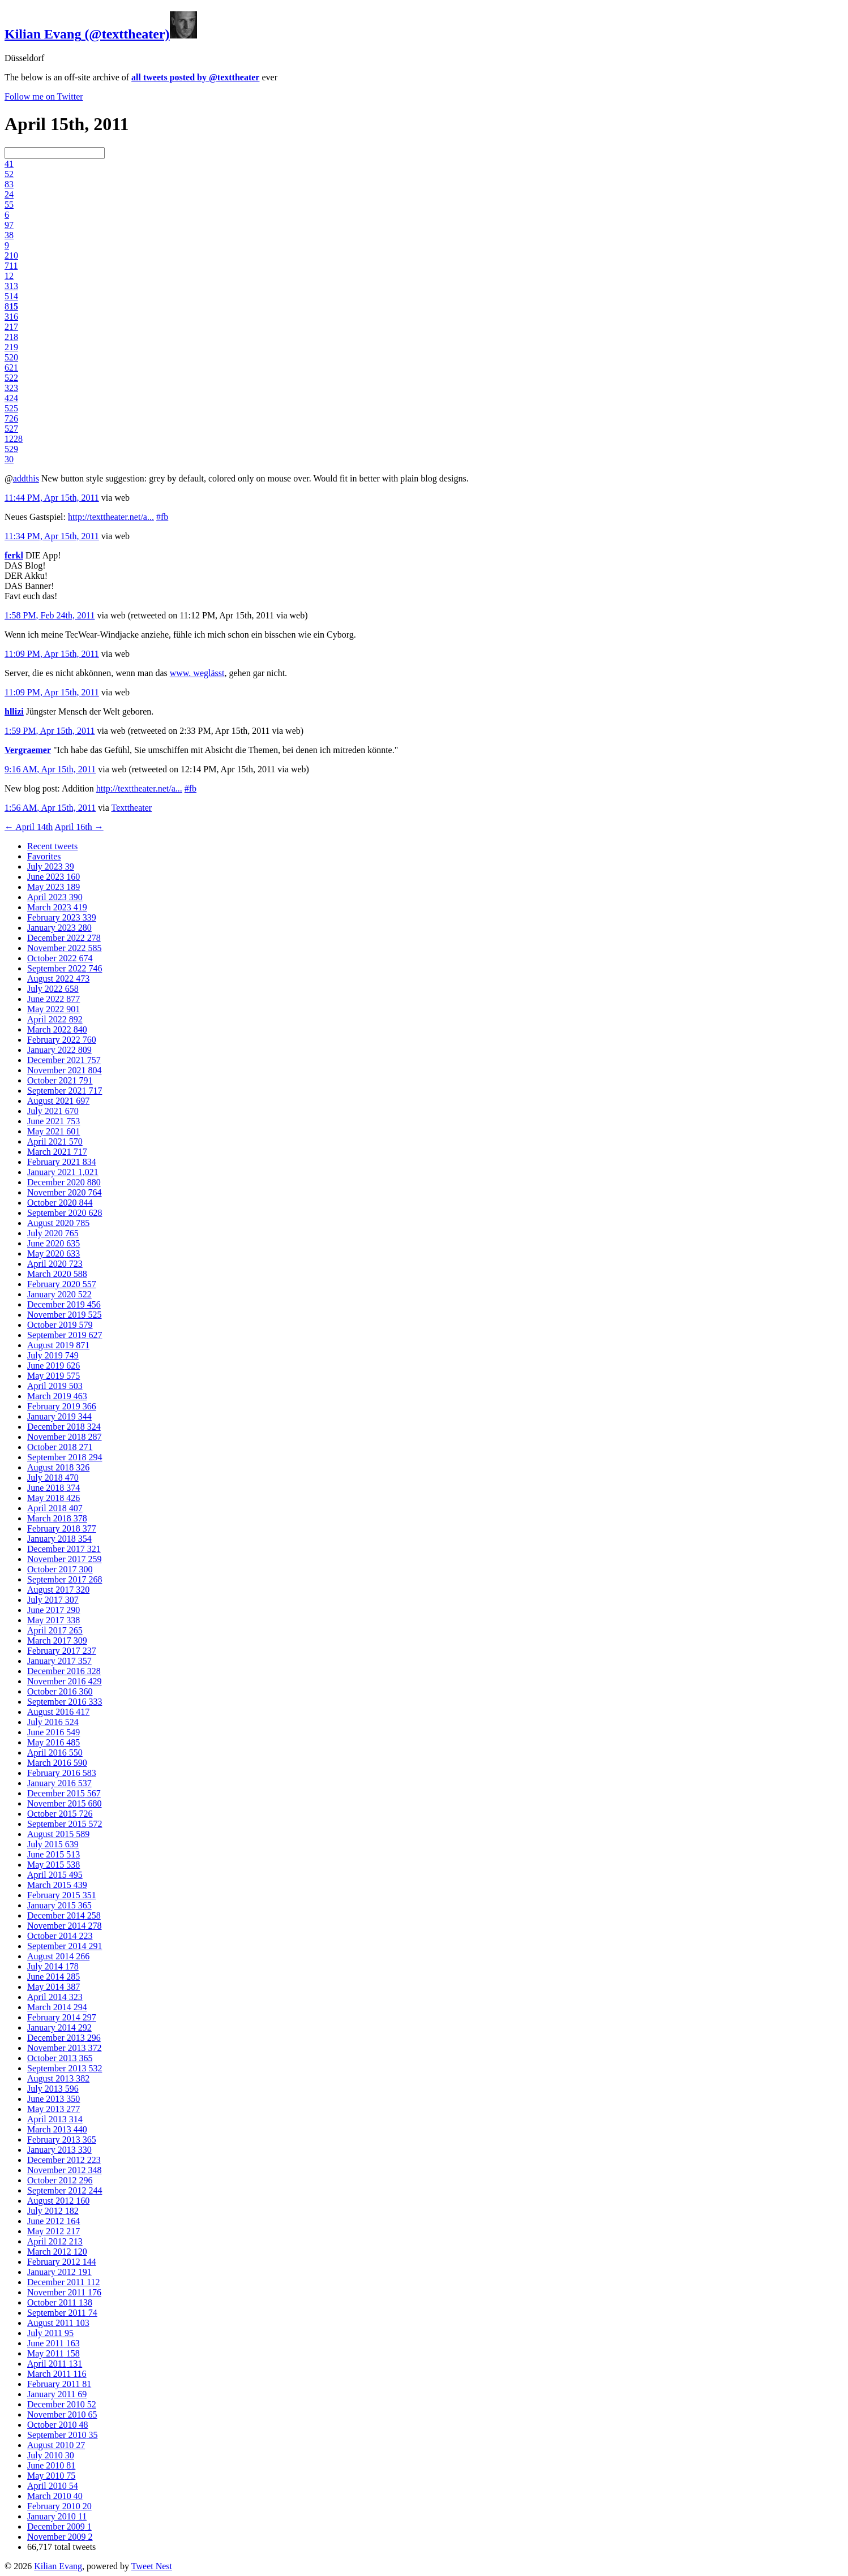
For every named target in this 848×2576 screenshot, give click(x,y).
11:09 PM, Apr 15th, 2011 (52, 654)
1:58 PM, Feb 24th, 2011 (50, 615)
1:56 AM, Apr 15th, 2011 (50, 807)
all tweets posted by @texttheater (195, 77)
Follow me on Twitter (44, 96)
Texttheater (131, 807)
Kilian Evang (58, 2566)
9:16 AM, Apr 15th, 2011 (50, 769)
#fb (162, 517)
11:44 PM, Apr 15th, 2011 (52, 497)
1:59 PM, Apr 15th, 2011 (50, 731)
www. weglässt (197, 673)
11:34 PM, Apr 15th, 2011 (52, 536)
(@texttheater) (101, 34)
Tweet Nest (151, 2566)
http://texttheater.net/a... (111, 517)
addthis (26, 478)
